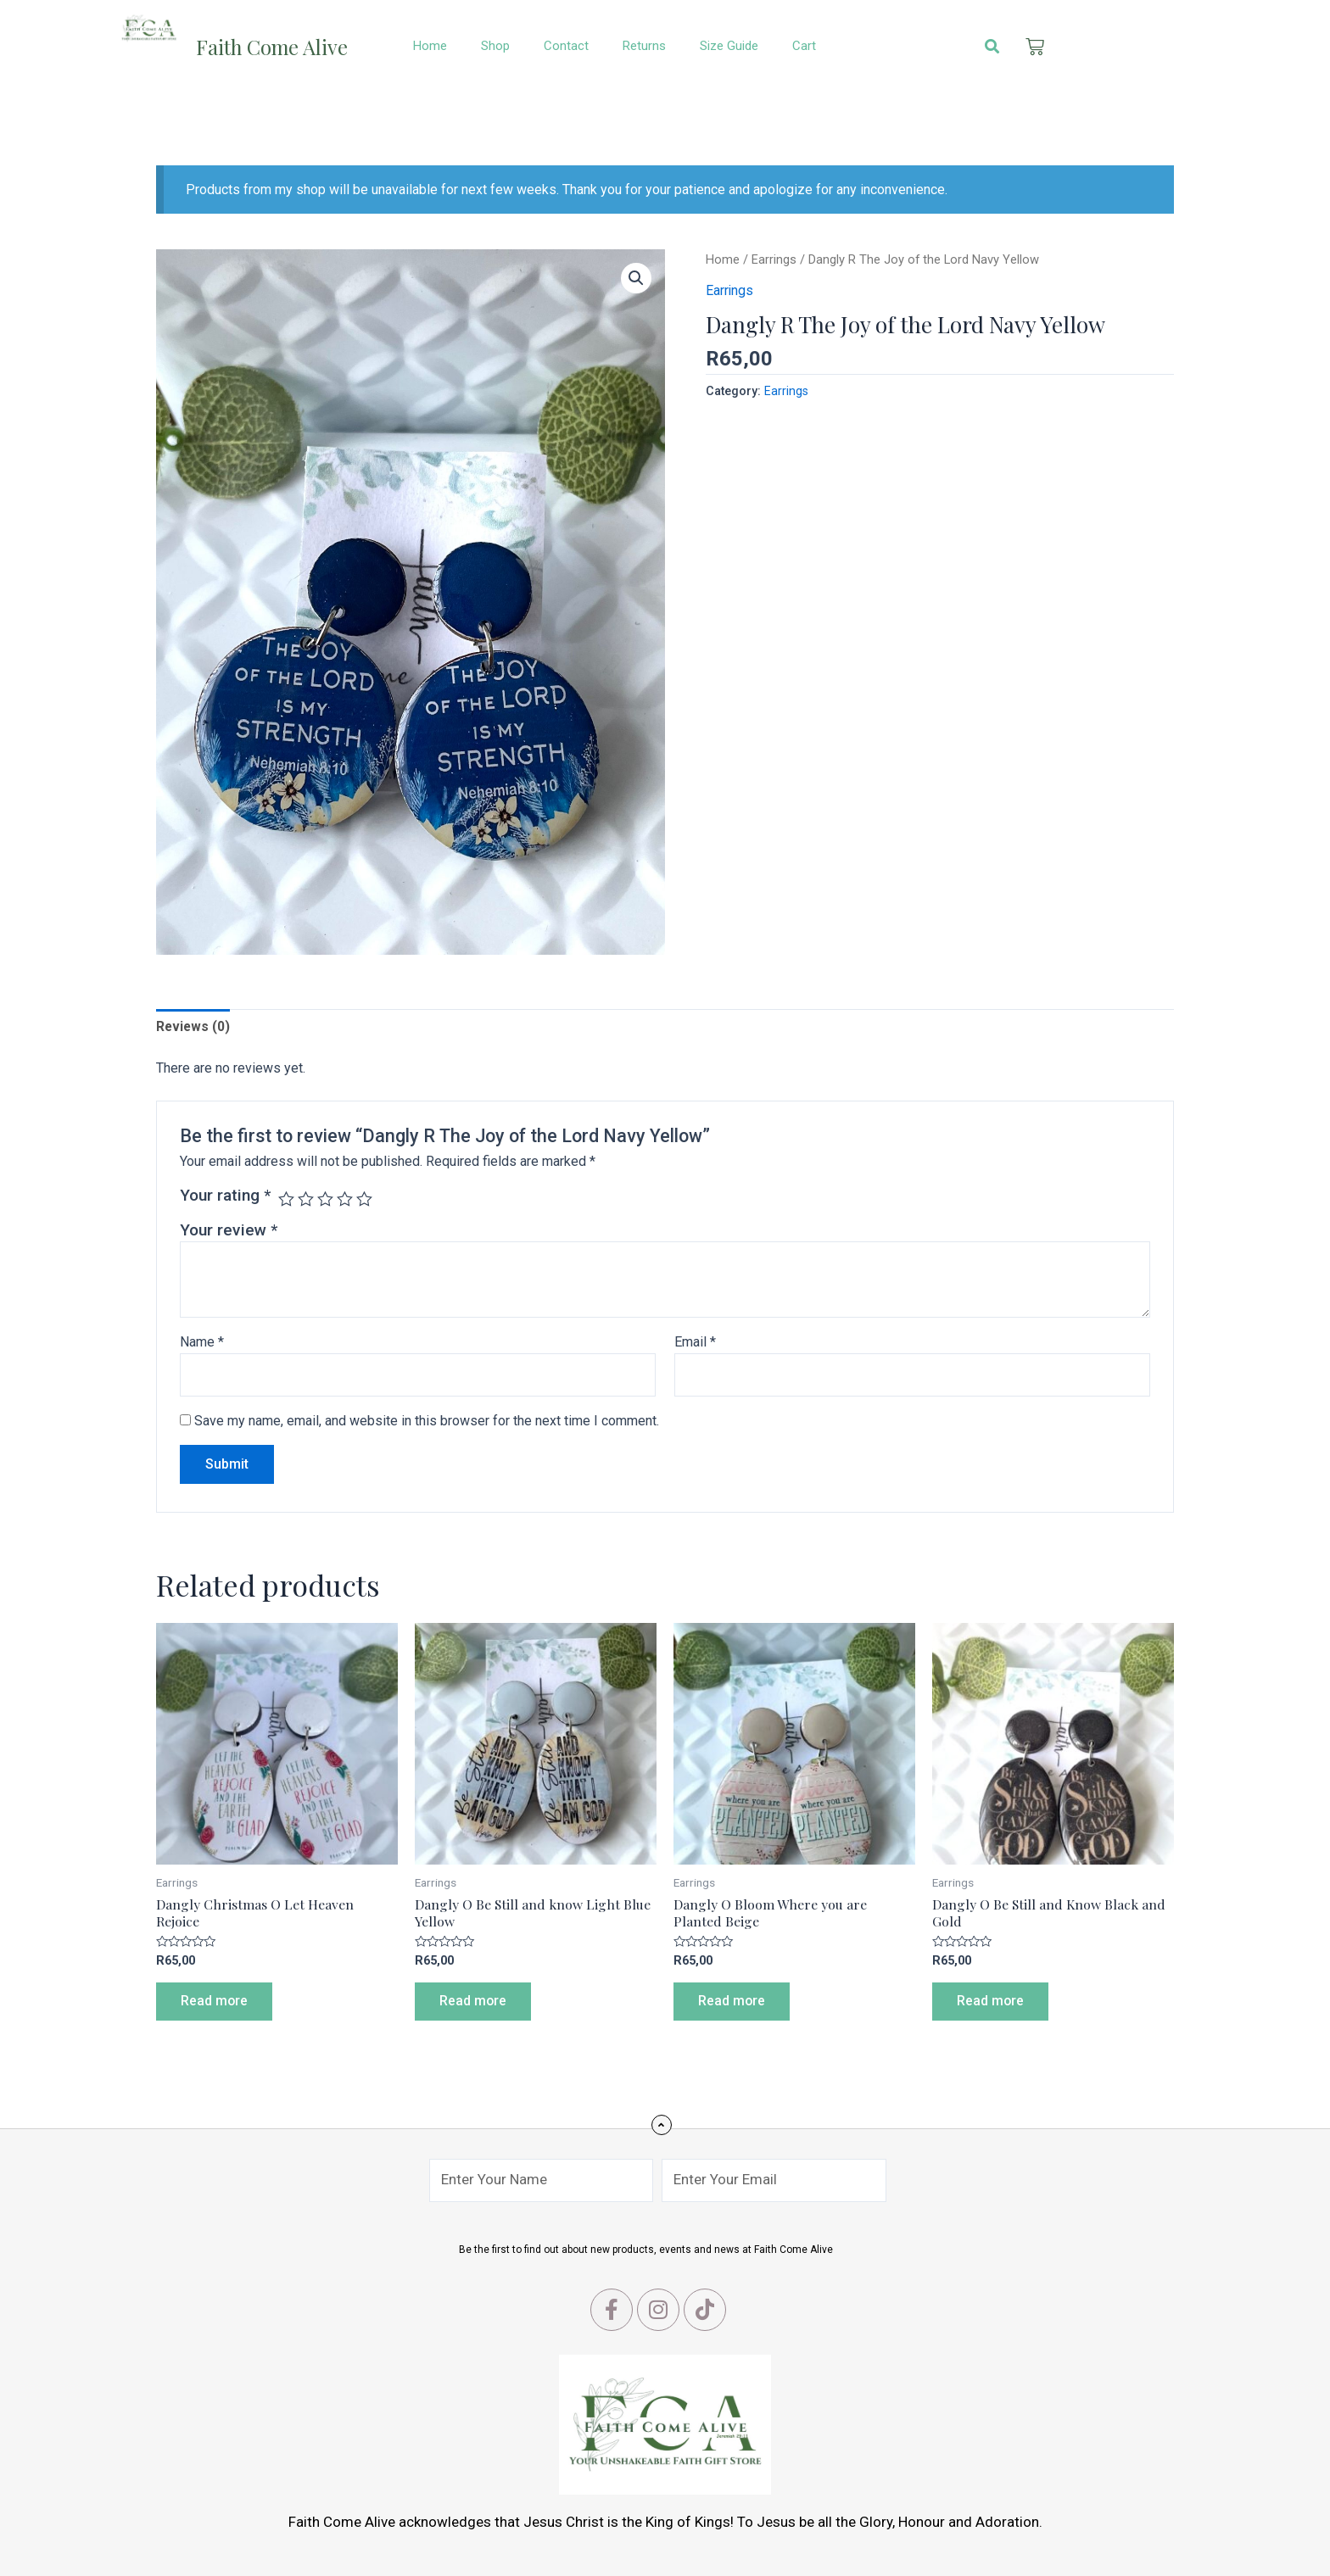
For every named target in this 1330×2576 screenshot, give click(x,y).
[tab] (194, 1027)
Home (430, 45)
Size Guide (729, 45)
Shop (495, 45)
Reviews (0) (194, 1026)
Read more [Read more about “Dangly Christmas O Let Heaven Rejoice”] (215, 2003)
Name (202, 1343)
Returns (644, 45)
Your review (228, 1231)
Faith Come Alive (276, 46)
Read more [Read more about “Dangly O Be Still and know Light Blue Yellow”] (474, 2003)
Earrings (774, 259)
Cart (804, 45)
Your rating (225, 1196)
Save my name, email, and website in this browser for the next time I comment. (426, 1421)
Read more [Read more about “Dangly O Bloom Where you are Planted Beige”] (733, 2003)
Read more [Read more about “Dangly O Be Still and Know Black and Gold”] (991, 2003)
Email (695, 1343)
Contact (566, 45)
